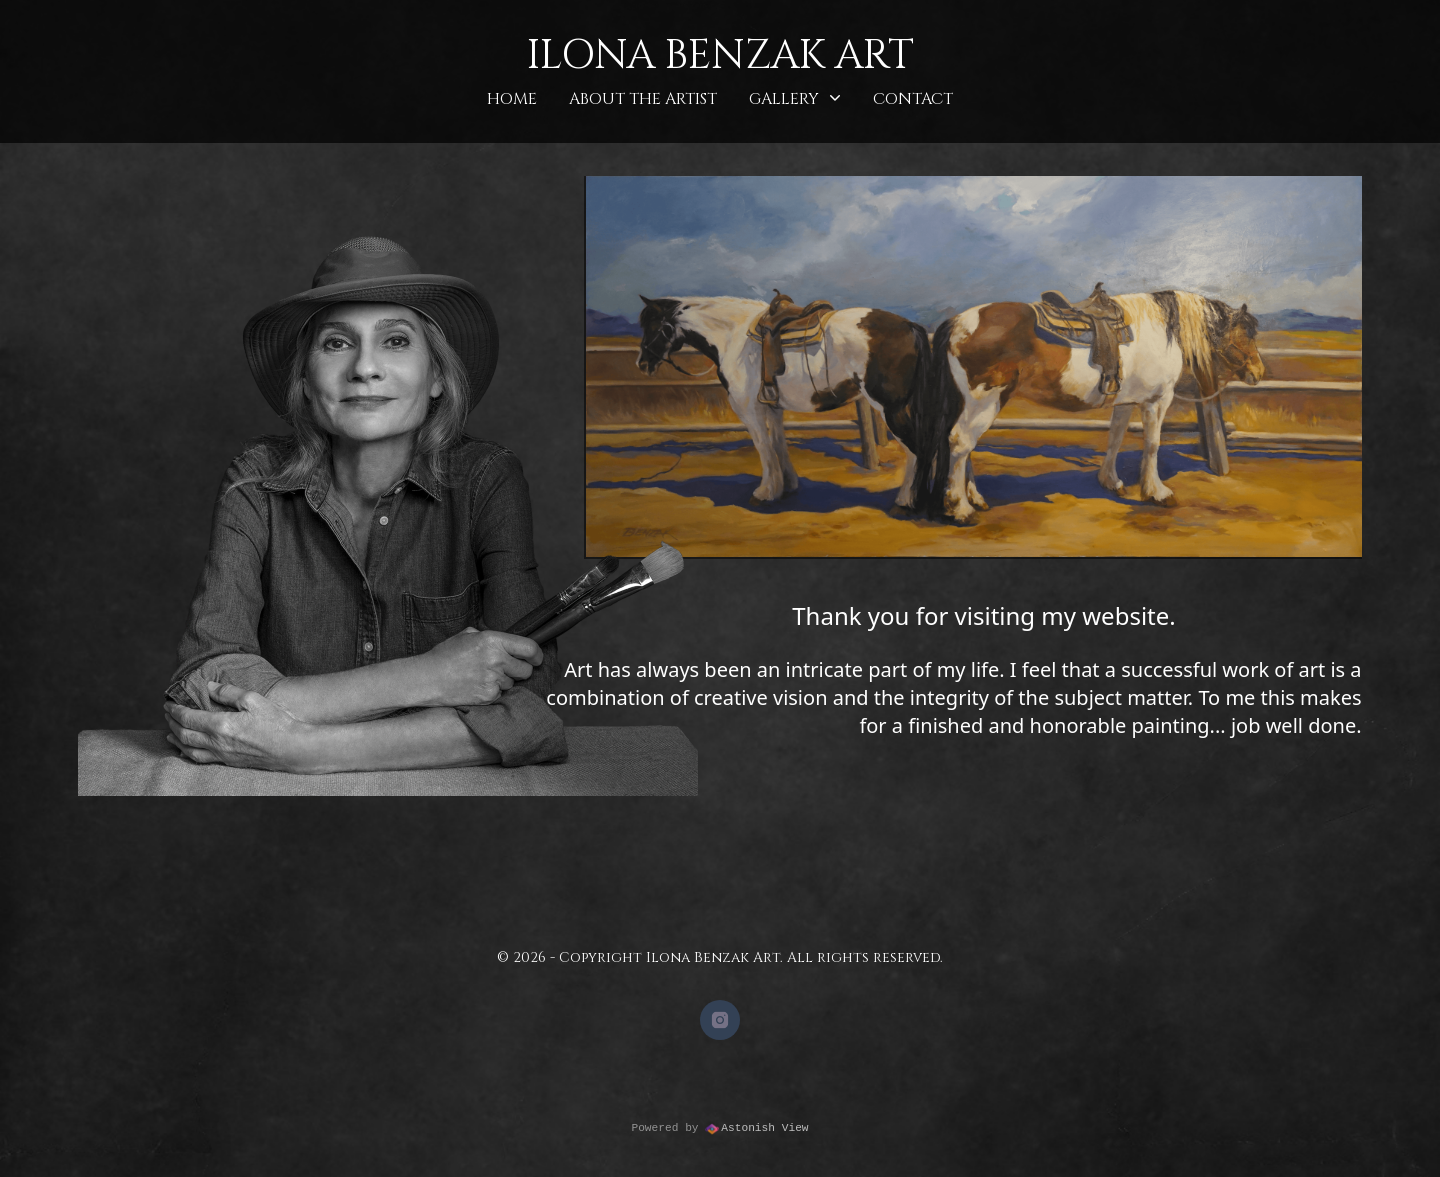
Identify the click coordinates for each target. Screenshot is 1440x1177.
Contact (913, 99)
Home (512, 99)
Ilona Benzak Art (720, 56)
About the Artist (643, 99)
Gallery (795, 98)
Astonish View (756, 1129)
